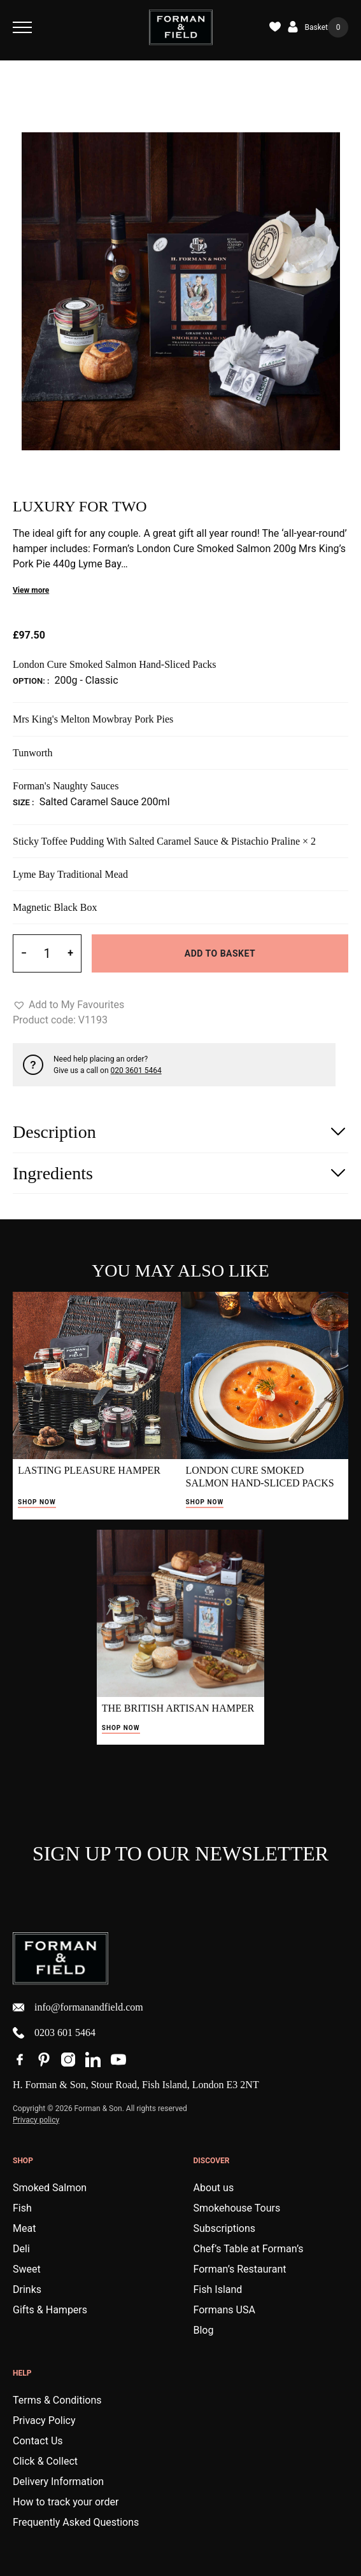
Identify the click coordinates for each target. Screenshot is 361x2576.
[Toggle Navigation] (22, 27)
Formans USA (224, 2310)
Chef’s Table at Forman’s (249, 2249)
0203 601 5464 (54, 2033)
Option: (30, 681)
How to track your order (65, 2502)
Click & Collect (45, 2461)
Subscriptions (225, 2228)
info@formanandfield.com (78, 2007)
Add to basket (220, 953)
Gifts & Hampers (50, 2310)
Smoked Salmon (50, 2188)
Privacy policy (36, 2120)
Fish (22, 2208)
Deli (21, 2249)
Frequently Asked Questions (76, 2522)
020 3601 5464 (136, 1070)
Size (22, 802)
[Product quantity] (47, 953)
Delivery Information (58, 2482)
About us (214, 2188)
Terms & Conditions (57, 2400)
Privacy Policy (44, 2420)
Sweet (27, 2269)
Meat (24, 2228)
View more (31, 590)
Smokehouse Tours (237, 2208)
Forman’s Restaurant (240, 2269)
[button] (68, 1005)
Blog (204, 2330)
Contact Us (38, 2441)
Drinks (27, 2289)
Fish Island (218, 2289)
